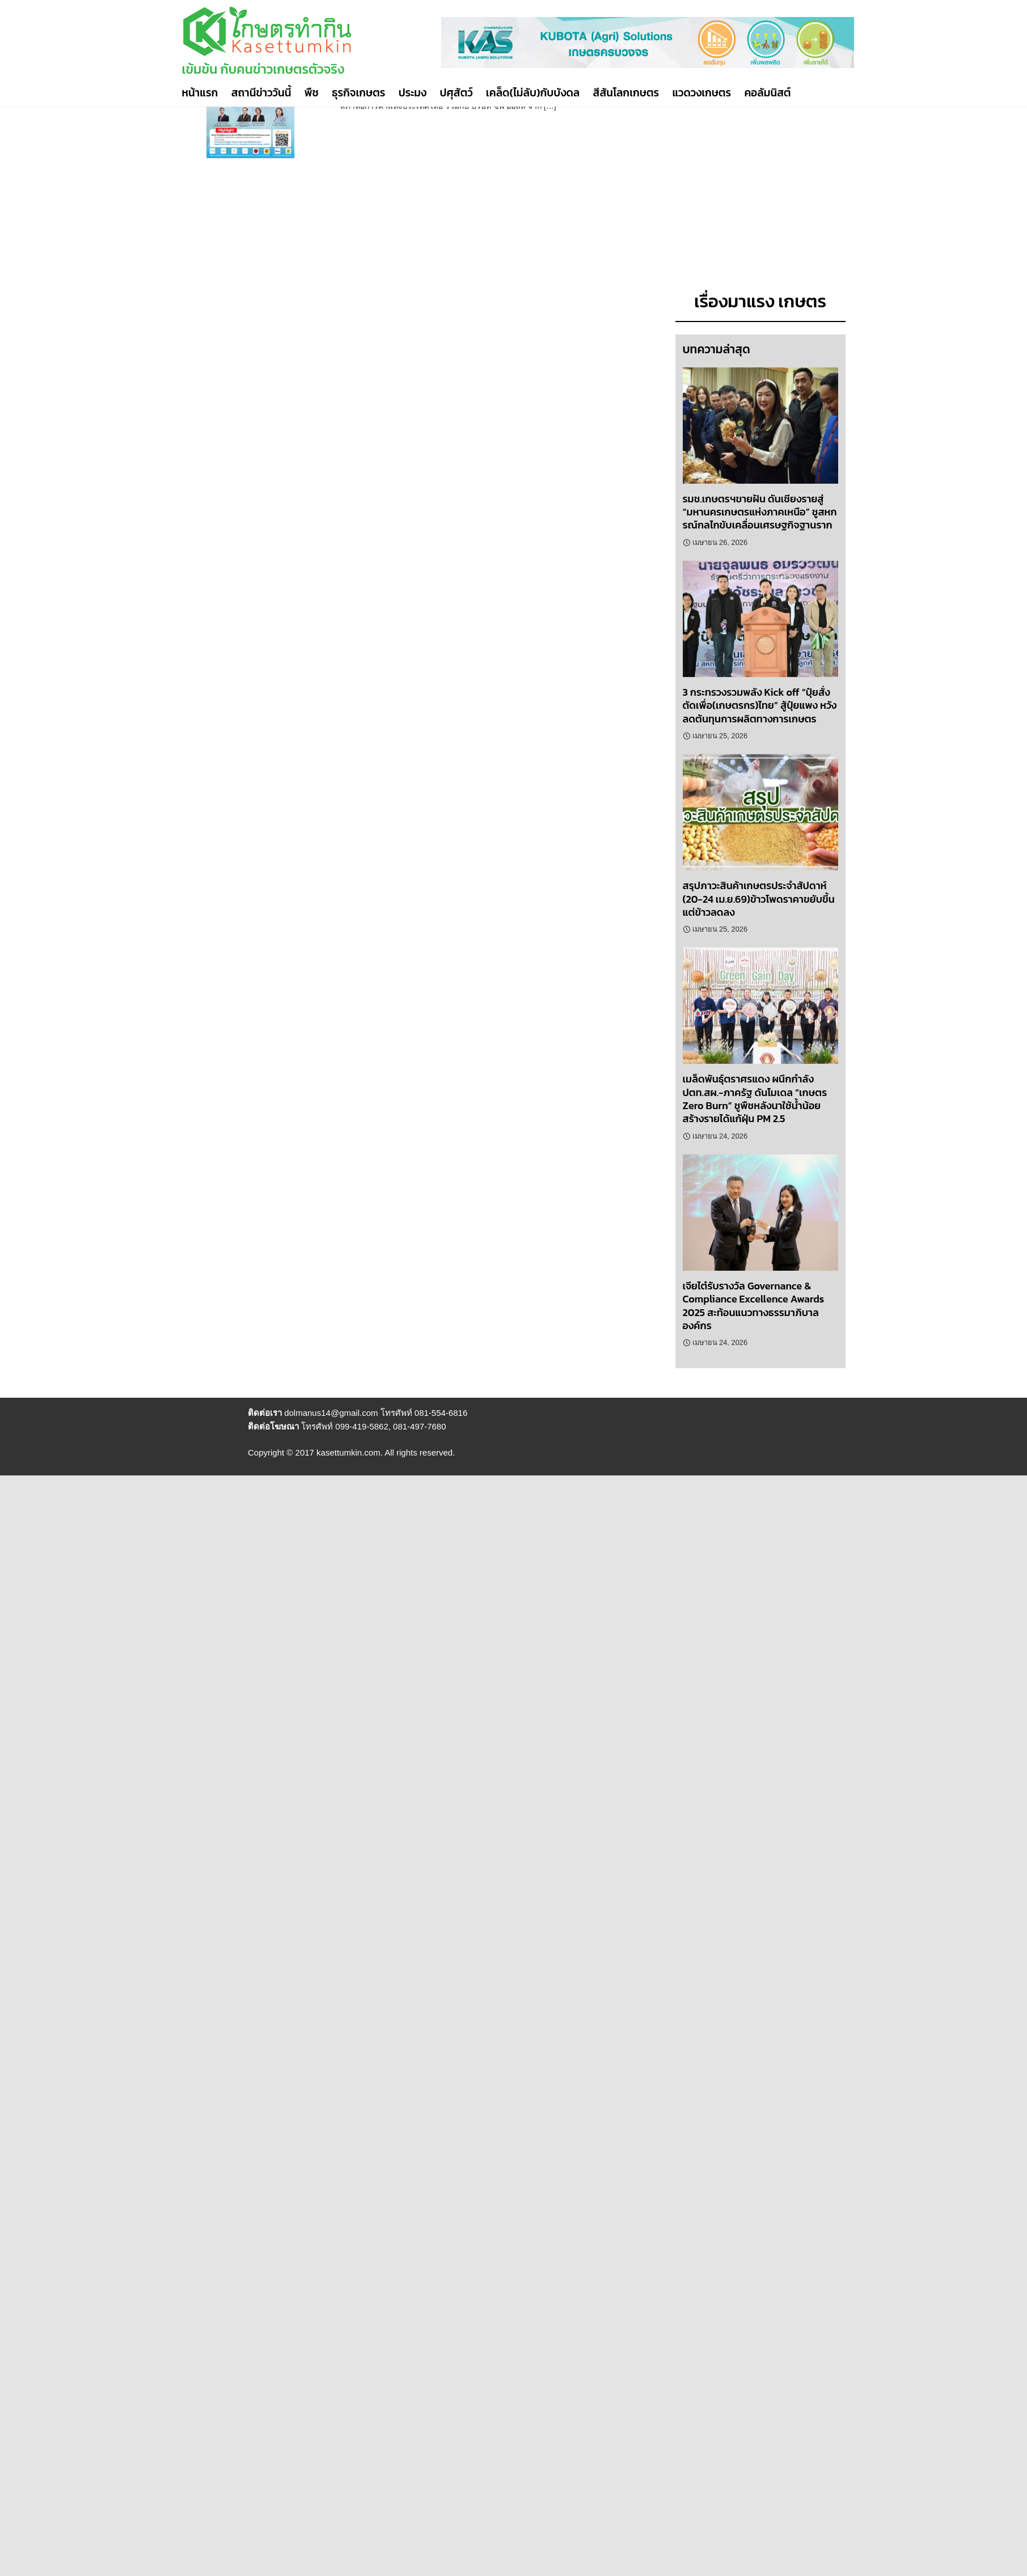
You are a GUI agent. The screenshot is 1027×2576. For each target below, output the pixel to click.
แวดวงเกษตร (701, 92)
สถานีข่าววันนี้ (261, 92)
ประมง (412, 92)
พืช (312, 92)
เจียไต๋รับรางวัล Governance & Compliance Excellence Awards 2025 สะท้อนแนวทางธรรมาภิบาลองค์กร (754, 1305)
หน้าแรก (200, 92)
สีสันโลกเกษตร (626, 92)
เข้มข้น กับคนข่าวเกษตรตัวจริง (263, 69)
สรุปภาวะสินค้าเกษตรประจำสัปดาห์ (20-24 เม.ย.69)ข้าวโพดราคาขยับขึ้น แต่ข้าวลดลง (759, 899)
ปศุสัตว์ (455, 92)
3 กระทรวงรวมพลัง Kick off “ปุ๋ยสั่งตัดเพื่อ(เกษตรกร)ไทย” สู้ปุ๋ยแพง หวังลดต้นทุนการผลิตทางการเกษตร (760, 705)
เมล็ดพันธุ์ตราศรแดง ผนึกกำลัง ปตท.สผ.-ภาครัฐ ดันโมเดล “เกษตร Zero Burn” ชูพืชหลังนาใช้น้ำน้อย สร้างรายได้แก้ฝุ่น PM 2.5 (755, 1098)
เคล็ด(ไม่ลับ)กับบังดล (533, 92)
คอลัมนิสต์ (767, 92)
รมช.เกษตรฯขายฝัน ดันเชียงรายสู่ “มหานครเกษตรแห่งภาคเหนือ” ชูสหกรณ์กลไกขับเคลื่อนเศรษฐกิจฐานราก (760, 512)
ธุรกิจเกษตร (358, 92)
